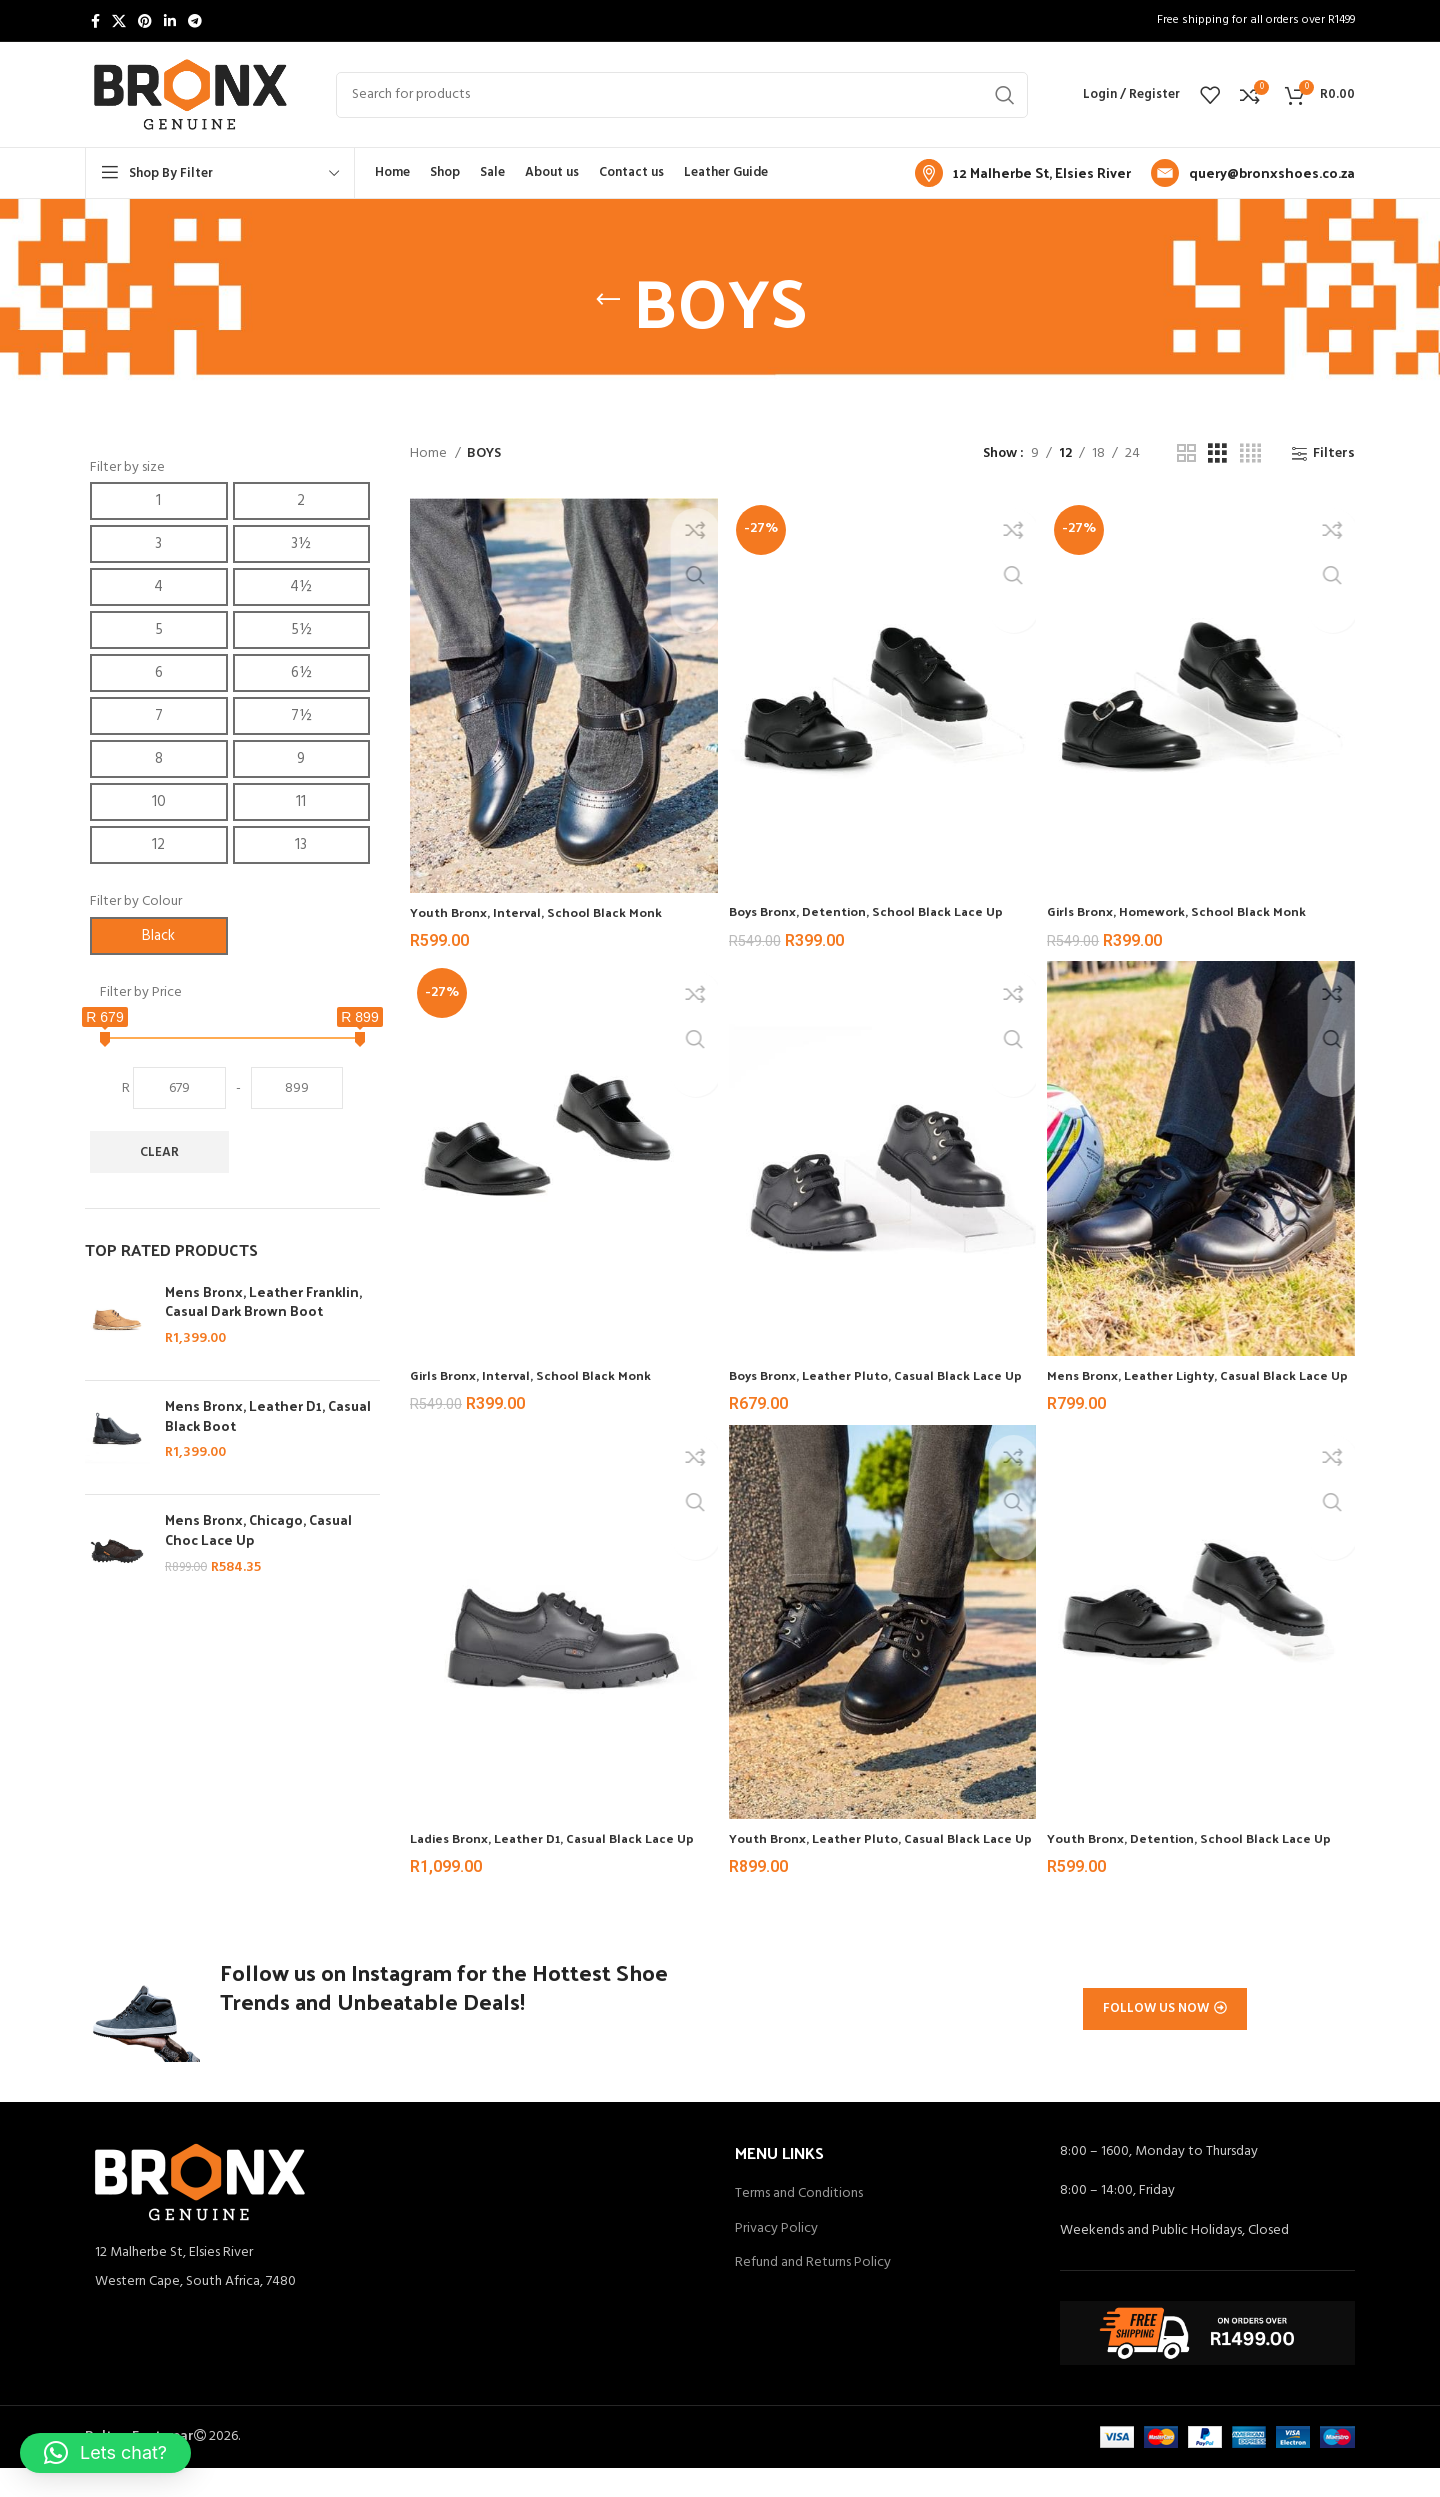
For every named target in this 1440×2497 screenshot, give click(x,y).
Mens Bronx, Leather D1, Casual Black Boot (268, 1415)
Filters (1334, 454)
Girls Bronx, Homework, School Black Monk (1192, 902)
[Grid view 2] (1186, 454)
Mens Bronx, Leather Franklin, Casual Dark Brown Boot (263, 1301)
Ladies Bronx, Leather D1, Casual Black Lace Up (554, 1850)
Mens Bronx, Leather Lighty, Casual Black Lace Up (1188, 1372)
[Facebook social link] (95, 21)
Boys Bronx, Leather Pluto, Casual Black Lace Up (879, 1372)
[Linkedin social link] (170, 21)
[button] (105, 2453)
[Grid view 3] (1217, 454)
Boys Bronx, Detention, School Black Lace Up (881, 902)
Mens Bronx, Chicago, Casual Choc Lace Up (258, 1529)
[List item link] (395, 2311)
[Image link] (200, 2210)
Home (430, 454)
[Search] (682, 95)
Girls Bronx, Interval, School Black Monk (539, 1362)
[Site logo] (190, 94)
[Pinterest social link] (145, 21)
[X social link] (119, 21)
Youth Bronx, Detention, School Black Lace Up (1195, 1850)
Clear (159, 1152)
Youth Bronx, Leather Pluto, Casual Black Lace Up (866, 1850)
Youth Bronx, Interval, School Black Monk (544, 903)
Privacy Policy (776, 2258)
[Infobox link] (1023, 173)
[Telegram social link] (195, 21)
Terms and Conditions (799, 2223)
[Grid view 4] (1250, 454)
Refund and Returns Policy (813, 2292)
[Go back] (608, 300)
